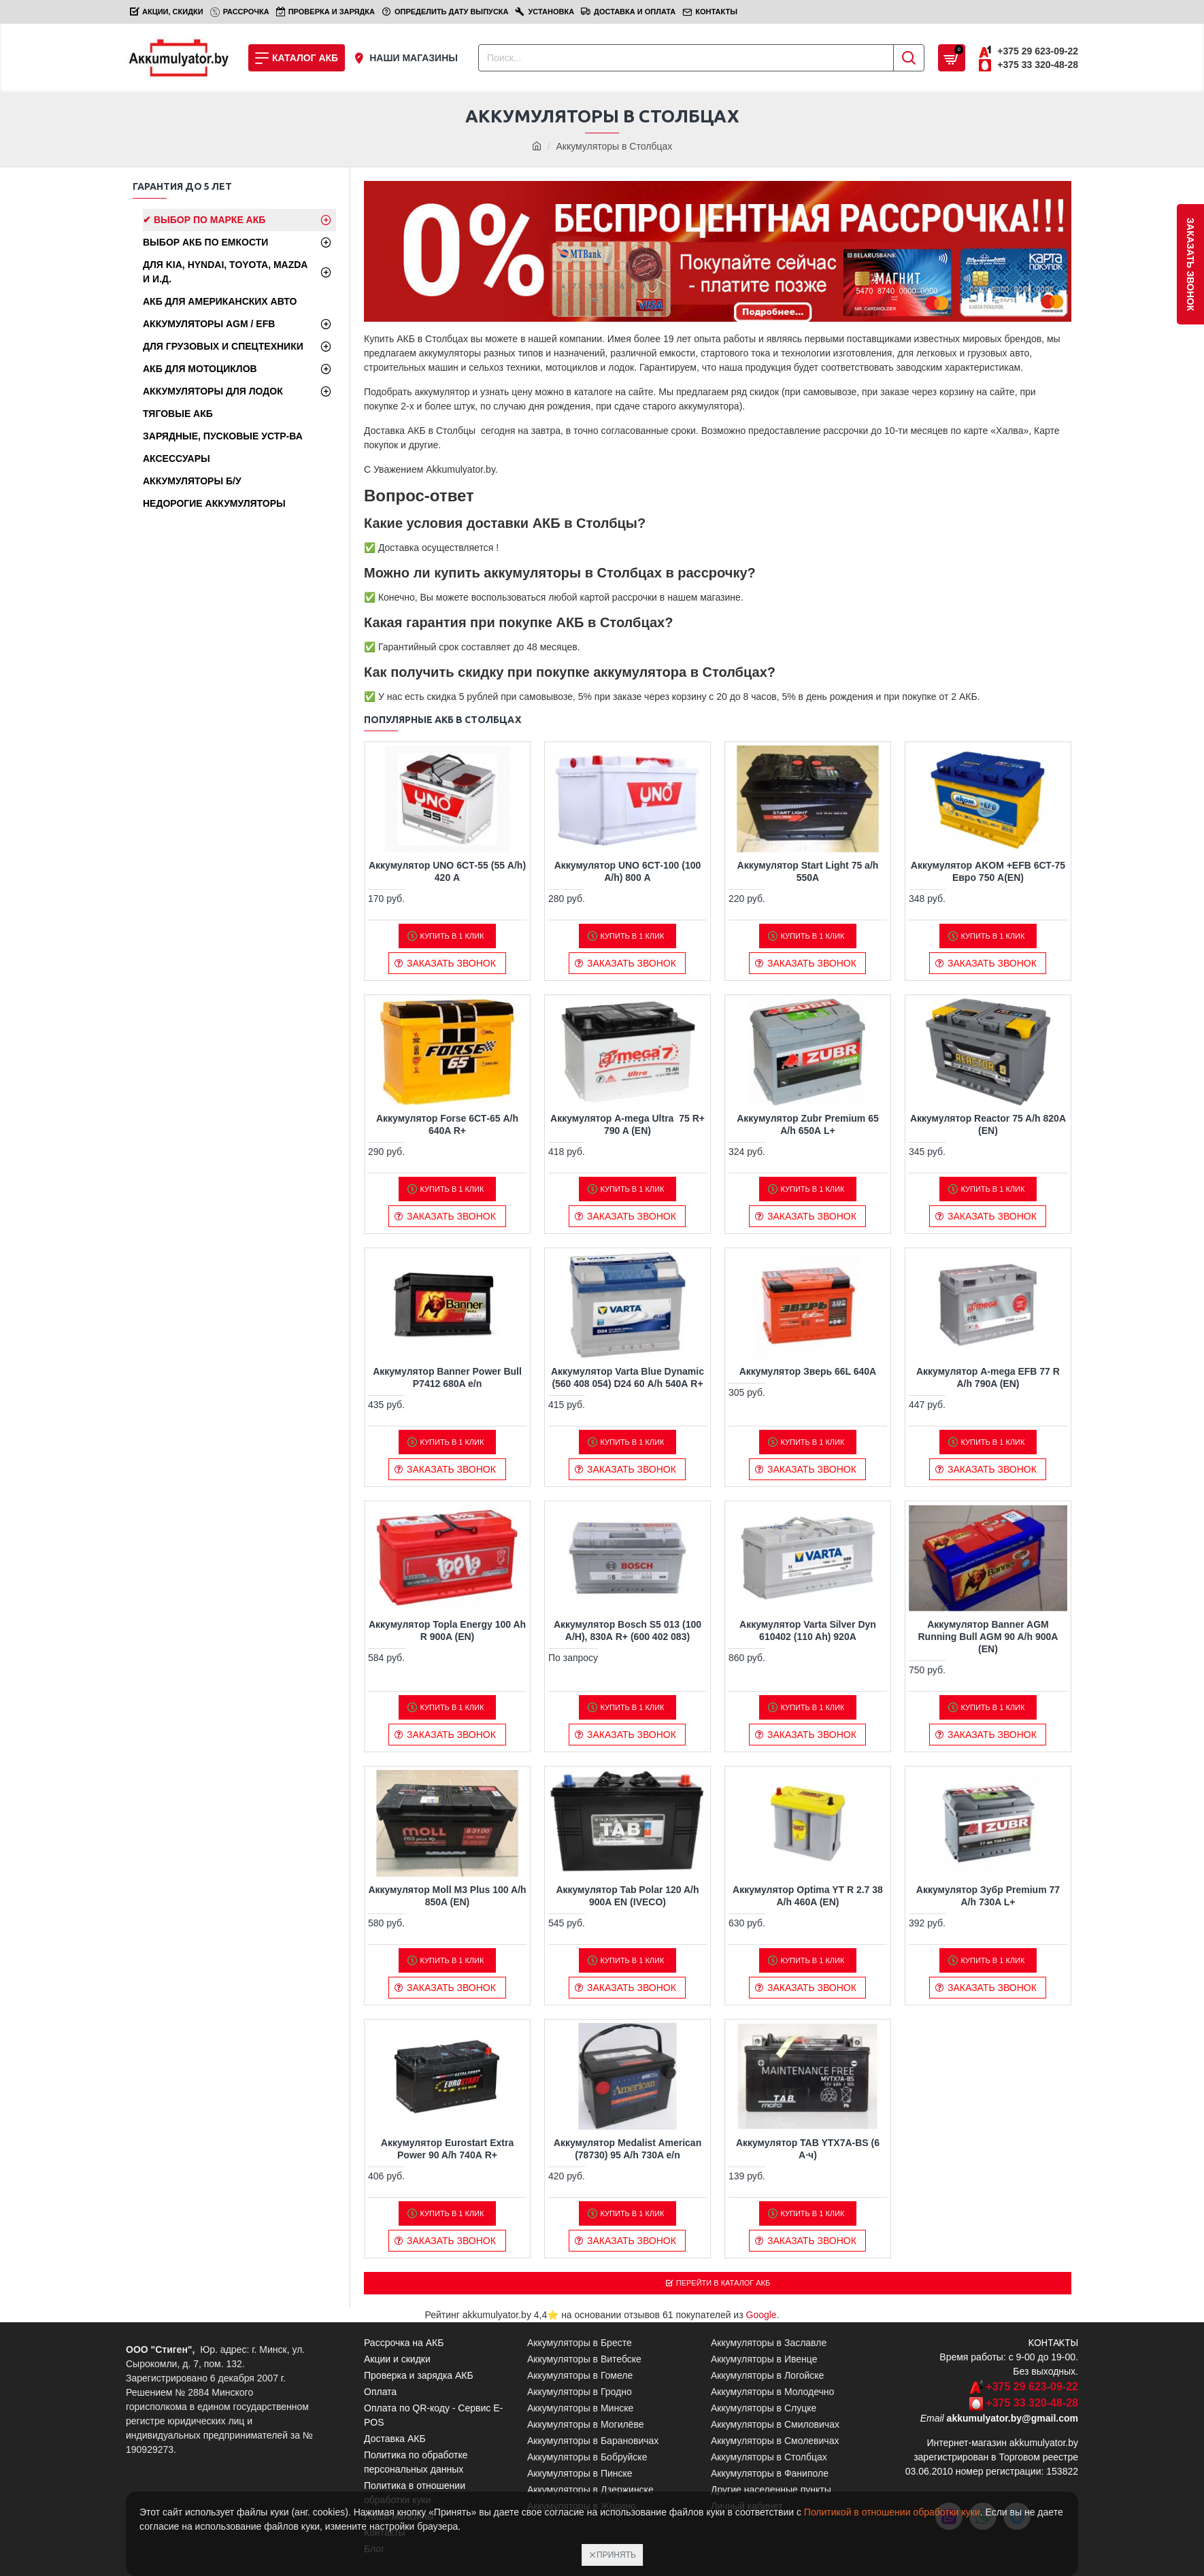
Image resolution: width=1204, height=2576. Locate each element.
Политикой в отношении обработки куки (892, 2512)
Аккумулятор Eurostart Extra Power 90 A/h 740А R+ (447, 2148)
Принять (616, 2555)
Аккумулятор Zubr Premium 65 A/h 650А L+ (808, 1124)
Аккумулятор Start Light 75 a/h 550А (808, 871)
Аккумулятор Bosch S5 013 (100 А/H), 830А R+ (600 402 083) (627, 1630)
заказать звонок (1190, 264)
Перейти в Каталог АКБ (724, 2284)
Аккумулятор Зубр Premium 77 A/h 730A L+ (988, 1895)
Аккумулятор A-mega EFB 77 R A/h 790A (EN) (988, 1377)
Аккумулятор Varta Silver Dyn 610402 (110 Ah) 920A (807, 1630)
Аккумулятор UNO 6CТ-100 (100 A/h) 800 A (627, 871)
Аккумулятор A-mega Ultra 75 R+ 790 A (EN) (627, 1124)
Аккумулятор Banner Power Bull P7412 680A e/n (447, 1377)
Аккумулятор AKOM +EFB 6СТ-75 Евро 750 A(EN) (988, 871)
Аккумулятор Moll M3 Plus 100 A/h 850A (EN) (447, 1895)
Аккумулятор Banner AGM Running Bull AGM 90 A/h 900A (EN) (988, 1636)
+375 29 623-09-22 (1032, 2388)
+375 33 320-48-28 (1032, 2405)
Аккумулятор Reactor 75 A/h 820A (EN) (988, 1124)
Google (761, 2316)
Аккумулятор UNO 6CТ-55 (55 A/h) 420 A (447, 871)
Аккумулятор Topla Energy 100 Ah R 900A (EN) (447, 1630)
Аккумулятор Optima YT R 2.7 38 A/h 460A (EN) (808, 1895)
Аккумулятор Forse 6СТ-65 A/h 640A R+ (447, 1124)
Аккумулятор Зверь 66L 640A (807, 1371)
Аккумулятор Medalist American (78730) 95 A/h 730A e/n (627, 2148)
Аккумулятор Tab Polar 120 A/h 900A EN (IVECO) (627, 1895)
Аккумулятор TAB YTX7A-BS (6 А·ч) (808, 2148)
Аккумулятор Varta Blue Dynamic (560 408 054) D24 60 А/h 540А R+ (627, 1377)
